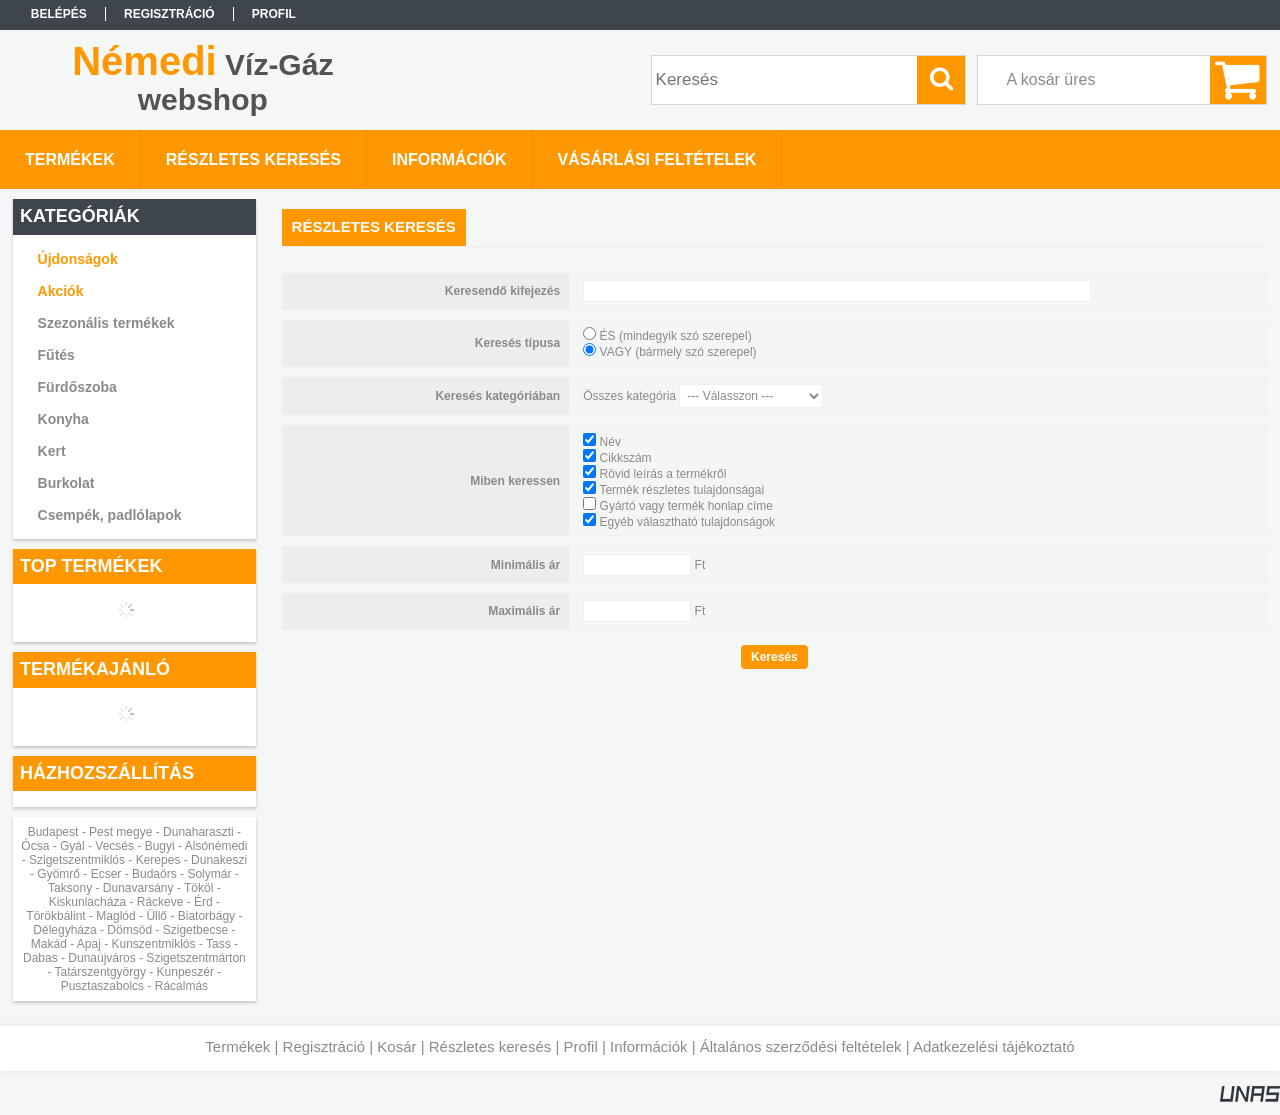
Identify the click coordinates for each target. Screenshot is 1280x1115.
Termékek (237, 1046)
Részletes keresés (490, 1046)
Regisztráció (324, 1046)
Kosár (396, 1046)
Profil (581, 1046)
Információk (649, 1046)
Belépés (59, 14)
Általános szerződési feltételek (801, 1046)
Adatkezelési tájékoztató (994, 1046)
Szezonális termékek (106, 323)
